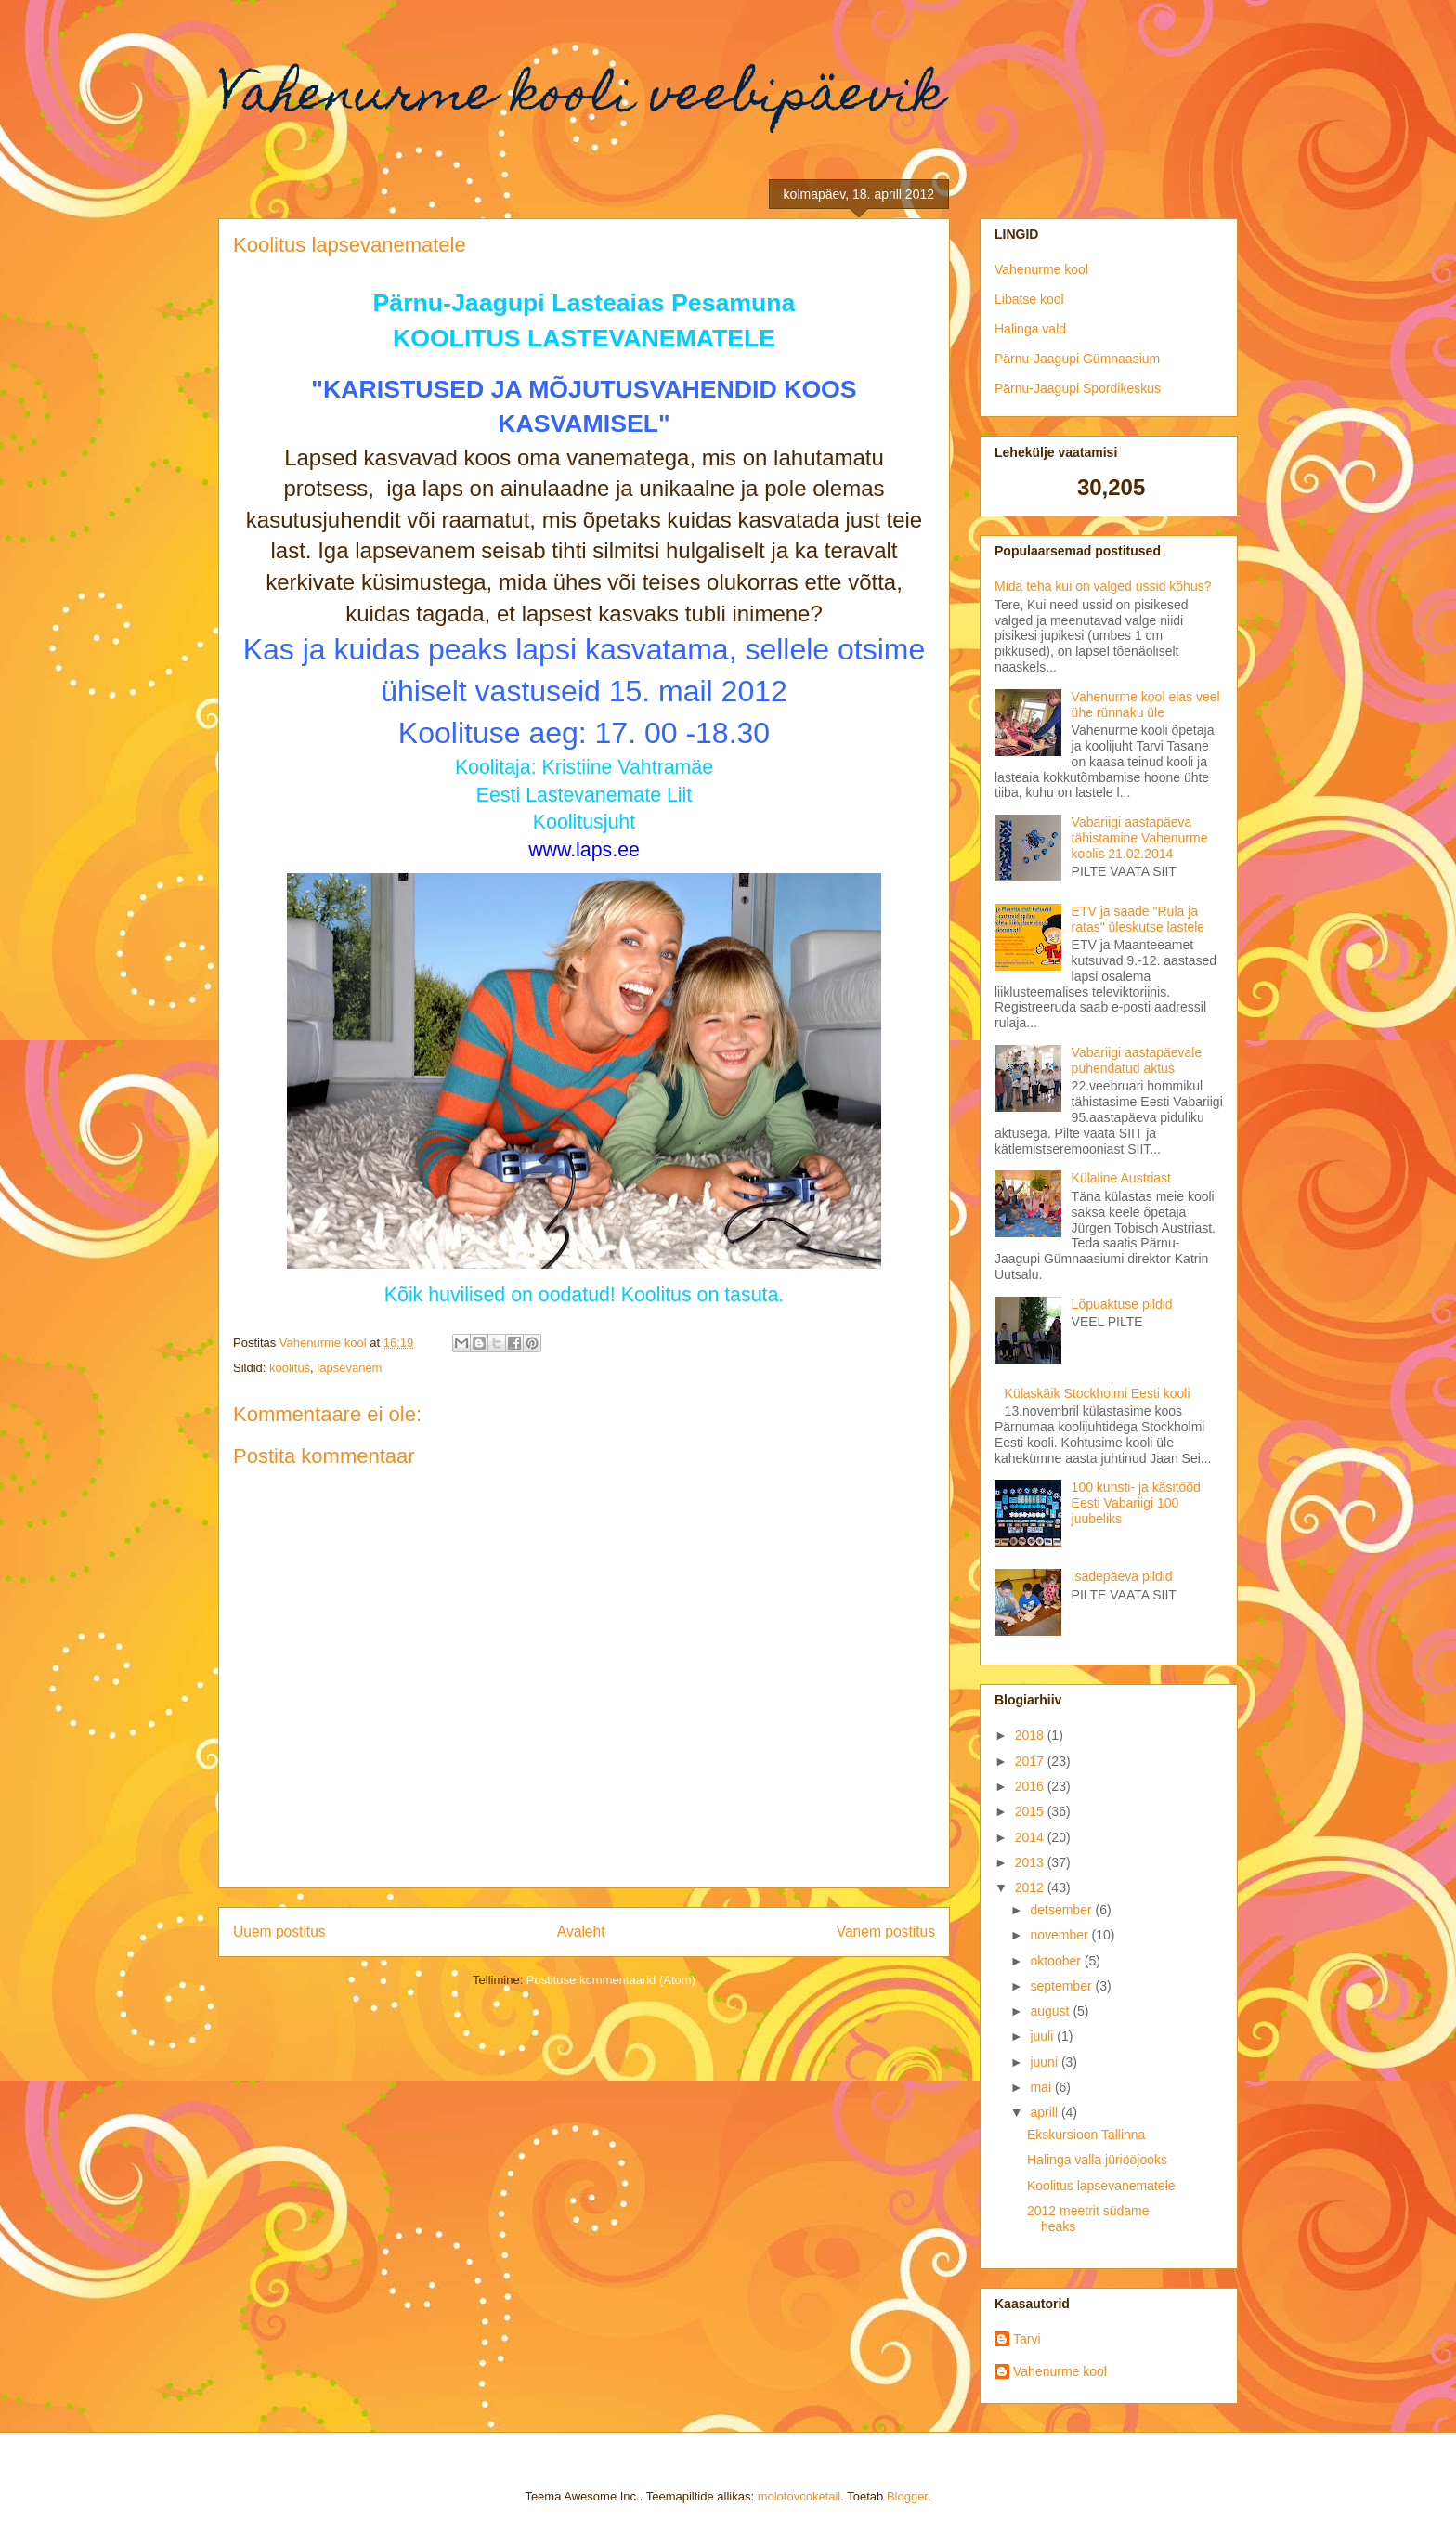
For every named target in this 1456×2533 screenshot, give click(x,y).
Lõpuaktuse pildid (1122, 1304)
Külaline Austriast (1121, 1177)
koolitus (289, 1368)
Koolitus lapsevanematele (1101, 2185)
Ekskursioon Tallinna (1086, 2134)
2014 (1031, 1837)
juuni (1045, 2062)
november (1060, 1934)
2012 (1031, 1887)
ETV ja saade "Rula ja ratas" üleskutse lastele (1138, 919)
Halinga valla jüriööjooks (1097, 2159)
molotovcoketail (799, 2496)
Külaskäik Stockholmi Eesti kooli (1097, 1393)
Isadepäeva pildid (1122, 1576)
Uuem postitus (279, 1931)
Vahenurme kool (1041, 269)
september (1062, 1985)
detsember (1062, 1909)
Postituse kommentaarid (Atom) (611, 1980)
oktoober (1057, 1960)
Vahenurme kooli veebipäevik (581, 98)
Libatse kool (1029, 299)
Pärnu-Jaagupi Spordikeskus (1077, 388)
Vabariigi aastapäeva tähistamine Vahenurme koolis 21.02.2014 (1140, 838)
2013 (1031, 1862)
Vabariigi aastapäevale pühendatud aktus (1137, 1060)
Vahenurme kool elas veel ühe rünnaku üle (1146, 704)
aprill (1045, 2112)
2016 (1031, 1786)
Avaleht (581, 1931)
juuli (1043, 2036)
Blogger (907, 2496)
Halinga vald (1030, 328)
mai (1042, 2087)
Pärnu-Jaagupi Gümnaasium (1077, 358)
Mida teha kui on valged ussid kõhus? (1102, 586)
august (1051, 2011)
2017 (1031, 1761)
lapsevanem (349, 1368)
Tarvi (1027, 2338)
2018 (1031, 1735)
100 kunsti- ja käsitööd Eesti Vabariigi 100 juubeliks (1136, 1503)
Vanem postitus (886, 1931)
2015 (1031, 1811)
